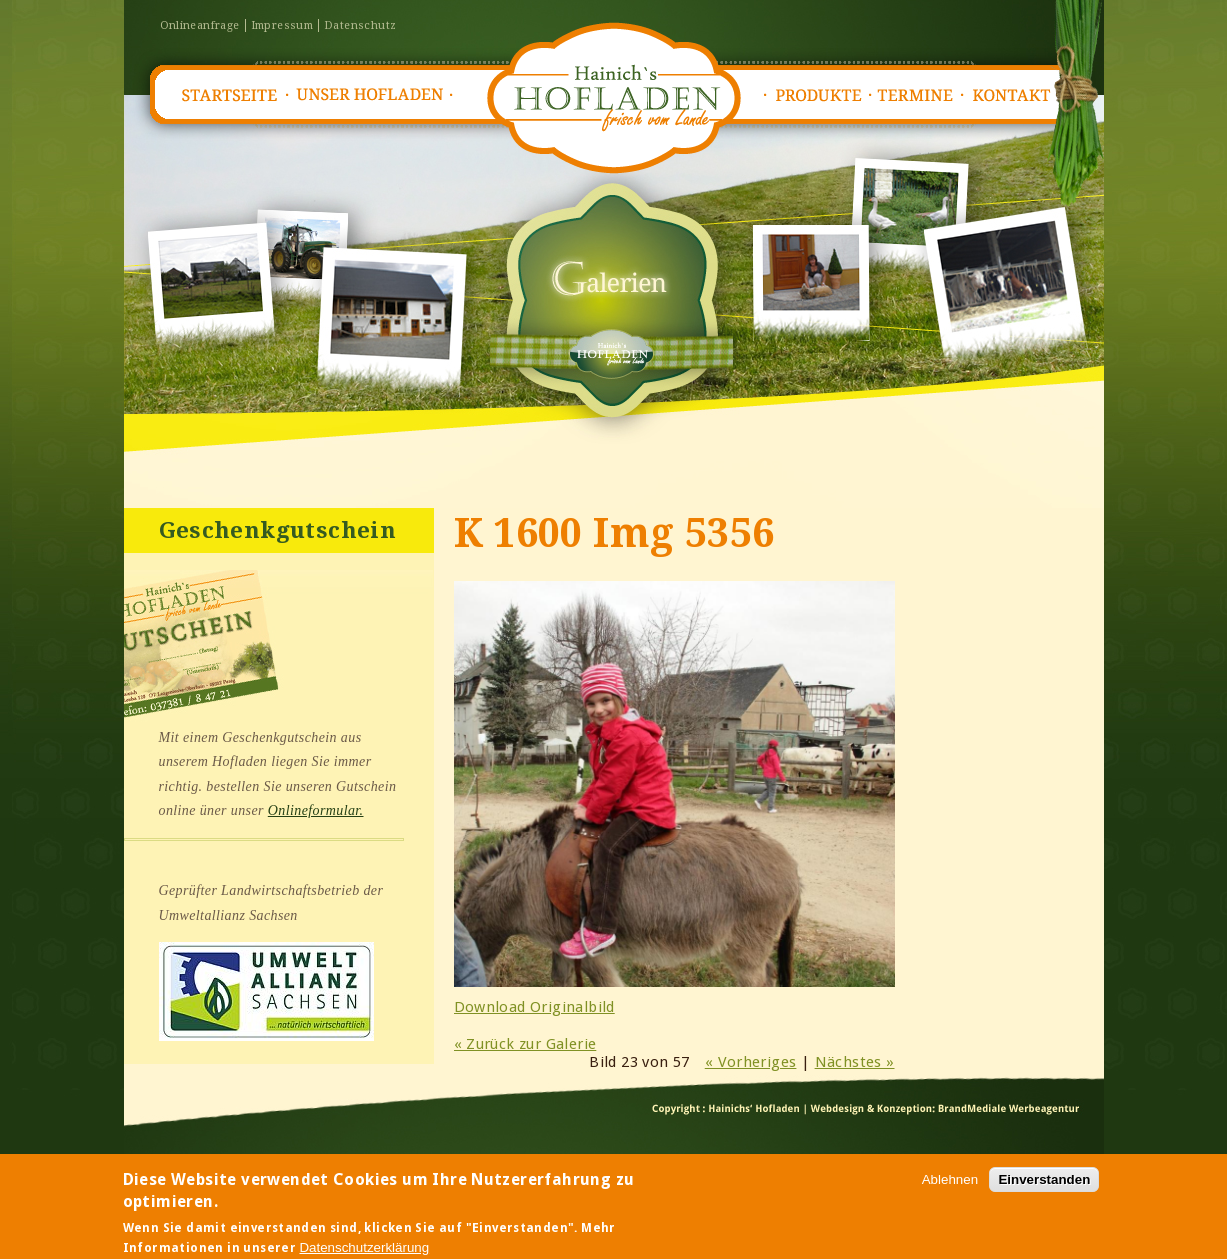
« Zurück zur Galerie (525, 1044)
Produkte (818, 95)
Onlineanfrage (200, 25)
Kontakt (1018, 95)
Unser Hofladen (370, 95)
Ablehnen (950, 1184)
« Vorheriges (751, 1062)
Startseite (228, 95)
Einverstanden (1044, 1184)
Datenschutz (360, 25)
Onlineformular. (316, 810)
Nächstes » (855, 1062)
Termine (920, 95)
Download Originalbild (534, 1007)
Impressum (282, 25)
